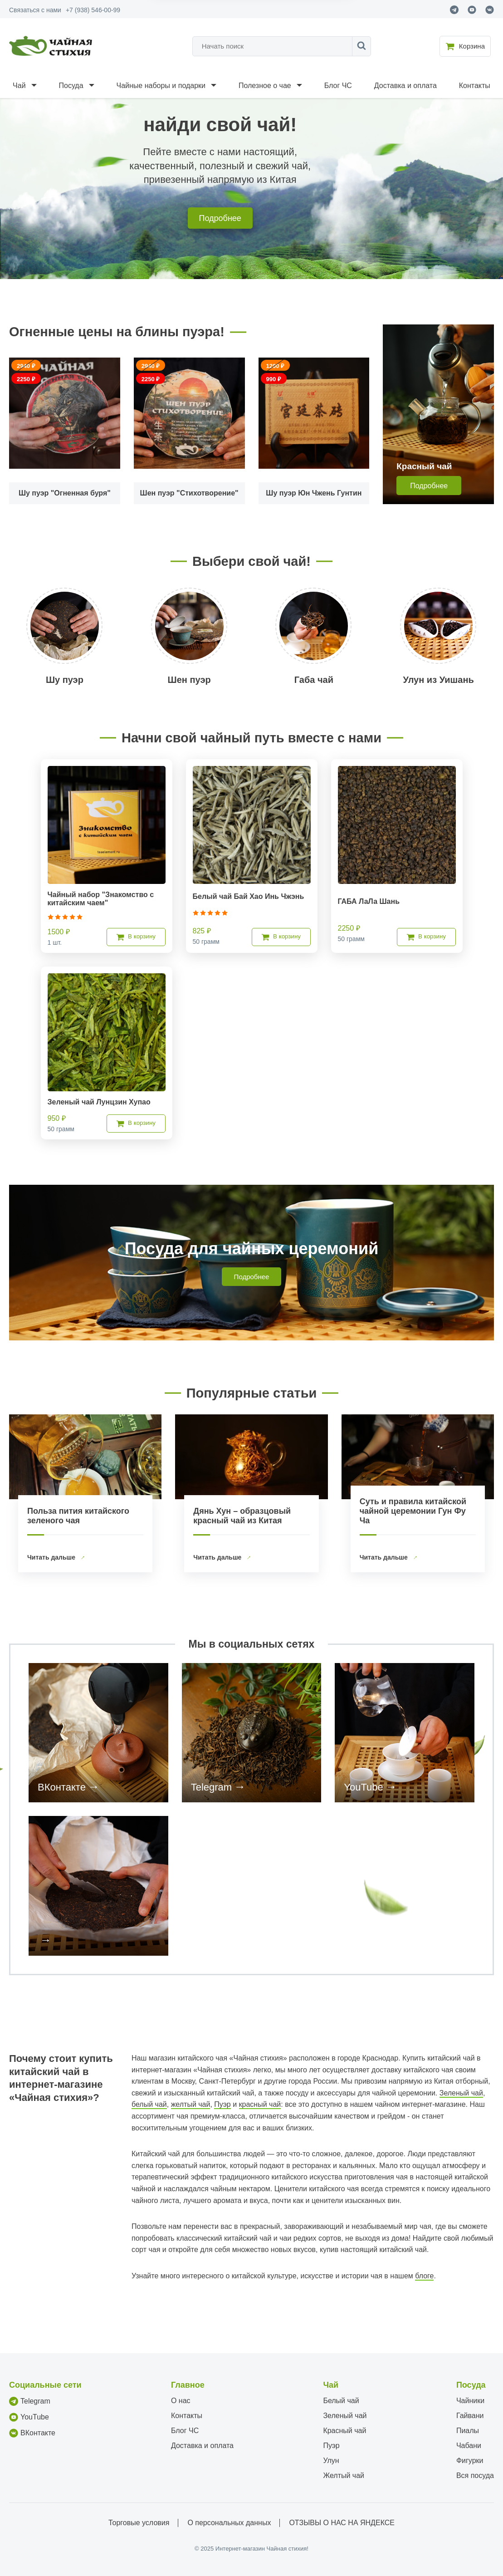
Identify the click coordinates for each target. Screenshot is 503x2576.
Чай (19, 85)
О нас (180, 2400)
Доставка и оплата (405, 85)
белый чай (149, 2104)
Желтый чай (343, 2475)
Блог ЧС (338, 85)
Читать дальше (52, 1557)
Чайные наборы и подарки (160, 85)
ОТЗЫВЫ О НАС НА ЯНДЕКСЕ (342, 2523)
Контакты (474, 85)
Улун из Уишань (438, 680)
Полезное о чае (265, 85)
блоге (424, 2276)
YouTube (363, 1787)
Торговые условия (138, 2523)
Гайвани (470, 2415)
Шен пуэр (189, 680)
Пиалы (467, 2430)
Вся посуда (475, 2475)
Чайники (470, 2400)
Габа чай (313, 680)
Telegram (211, 1787)
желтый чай (190, 2104)
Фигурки (469, 2460)
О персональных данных (229, 2523)
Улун (331, 2460)
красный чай (260, 2104)
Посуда (71, 85)
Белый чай (341, 2400)
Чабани (468, 2445)
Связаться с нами (35, 10)
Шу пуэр (64, 680)
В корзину (136, 937)
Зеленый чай (461, 2093)
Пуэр (222, 2104)
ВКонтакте (62, 1787)
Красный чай (344, 2430)
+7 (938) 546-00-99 (93, 10)
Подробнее (220, 218)
